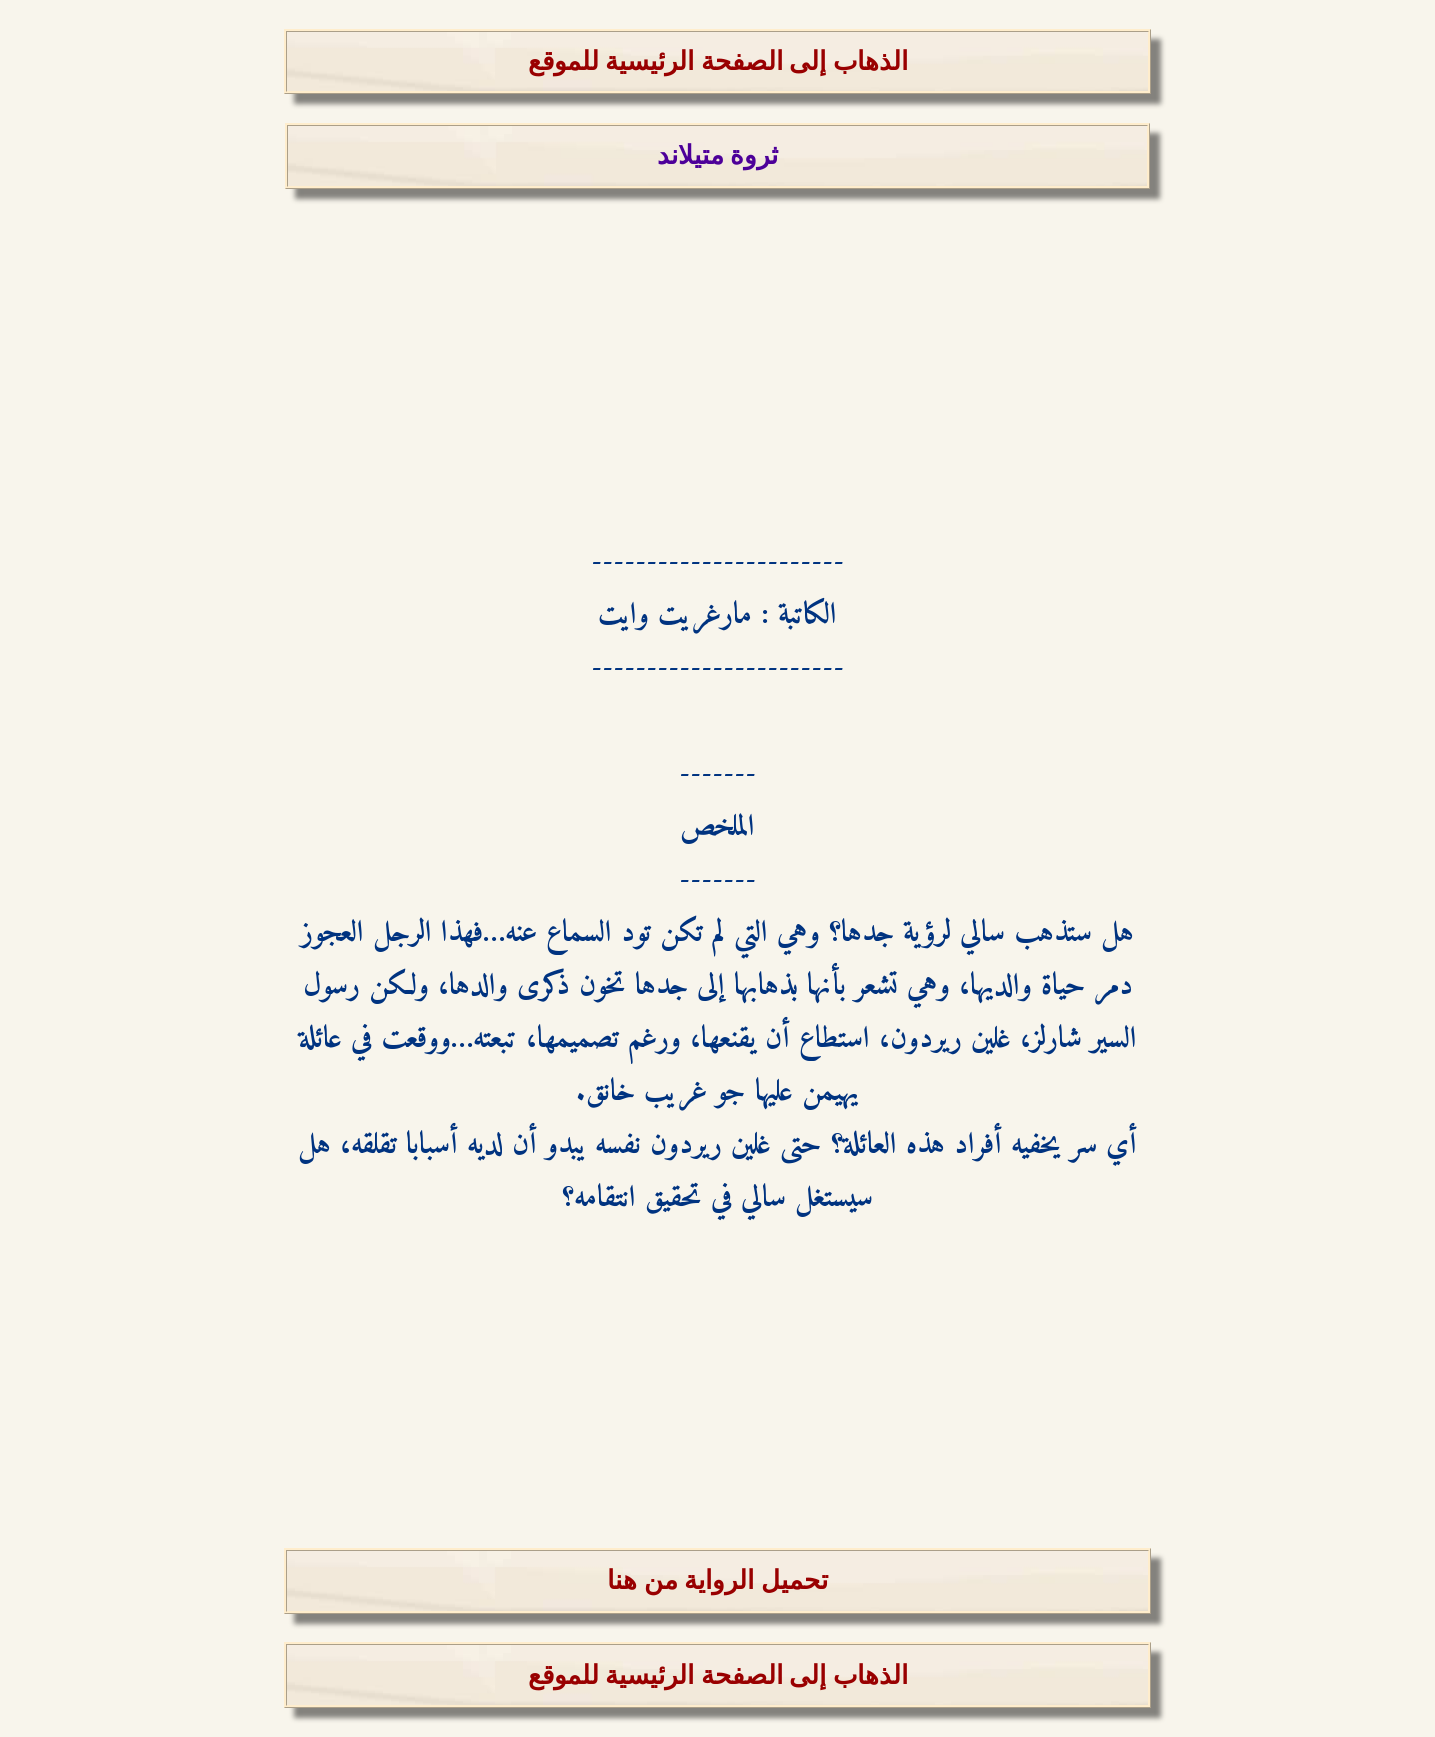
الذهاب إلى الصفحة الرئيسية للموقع (718, 61)
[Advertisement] (718, 329)
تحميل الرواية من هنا (717, 1580)
